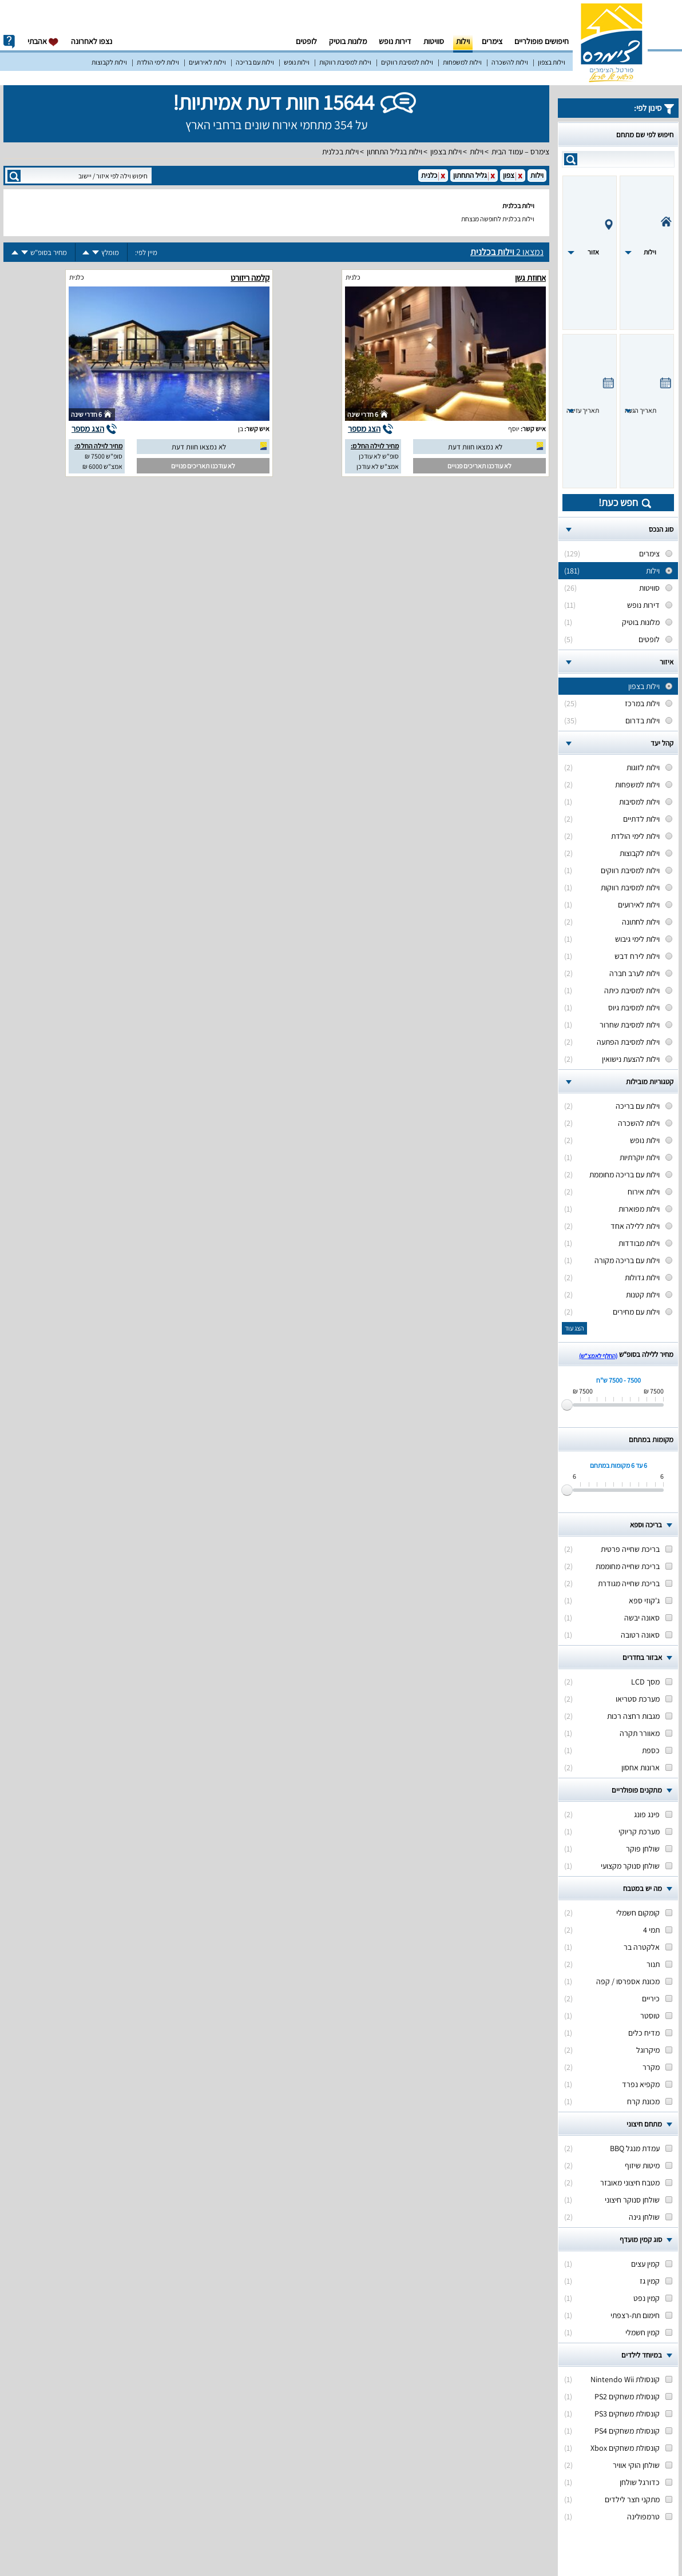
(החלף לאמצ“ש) (598, 1356)
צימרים (492, 41)
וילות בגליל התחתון (394, 151)
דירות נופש (395, 41)
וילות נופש (297, 62)
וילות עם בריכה (255, 62)
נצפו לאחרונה (91, 41)
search (570, 159)
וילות (463, 41)
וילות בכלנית (340, 151)
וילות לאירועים (207, 62)
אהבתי (43, 41)
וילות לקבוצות (109, 62)
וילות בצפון (551, 62)
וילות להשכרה (509, 62)
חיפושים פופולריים (541, 41)
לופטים (306, 41)
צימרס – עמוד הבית (520, 151)
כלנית (353, 277)
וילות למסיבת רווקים (407, 62)
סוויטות (433, 41)
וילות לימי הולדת (158, 62)
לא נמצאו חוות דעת (475, 447)
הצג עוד (574, 1328)
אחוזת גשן (530, 277)
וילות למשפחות (462, 62)
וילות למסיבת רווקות (345, 62)
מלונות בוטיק (348, 41)
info (9, 42)
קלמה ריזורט (250, 277)
